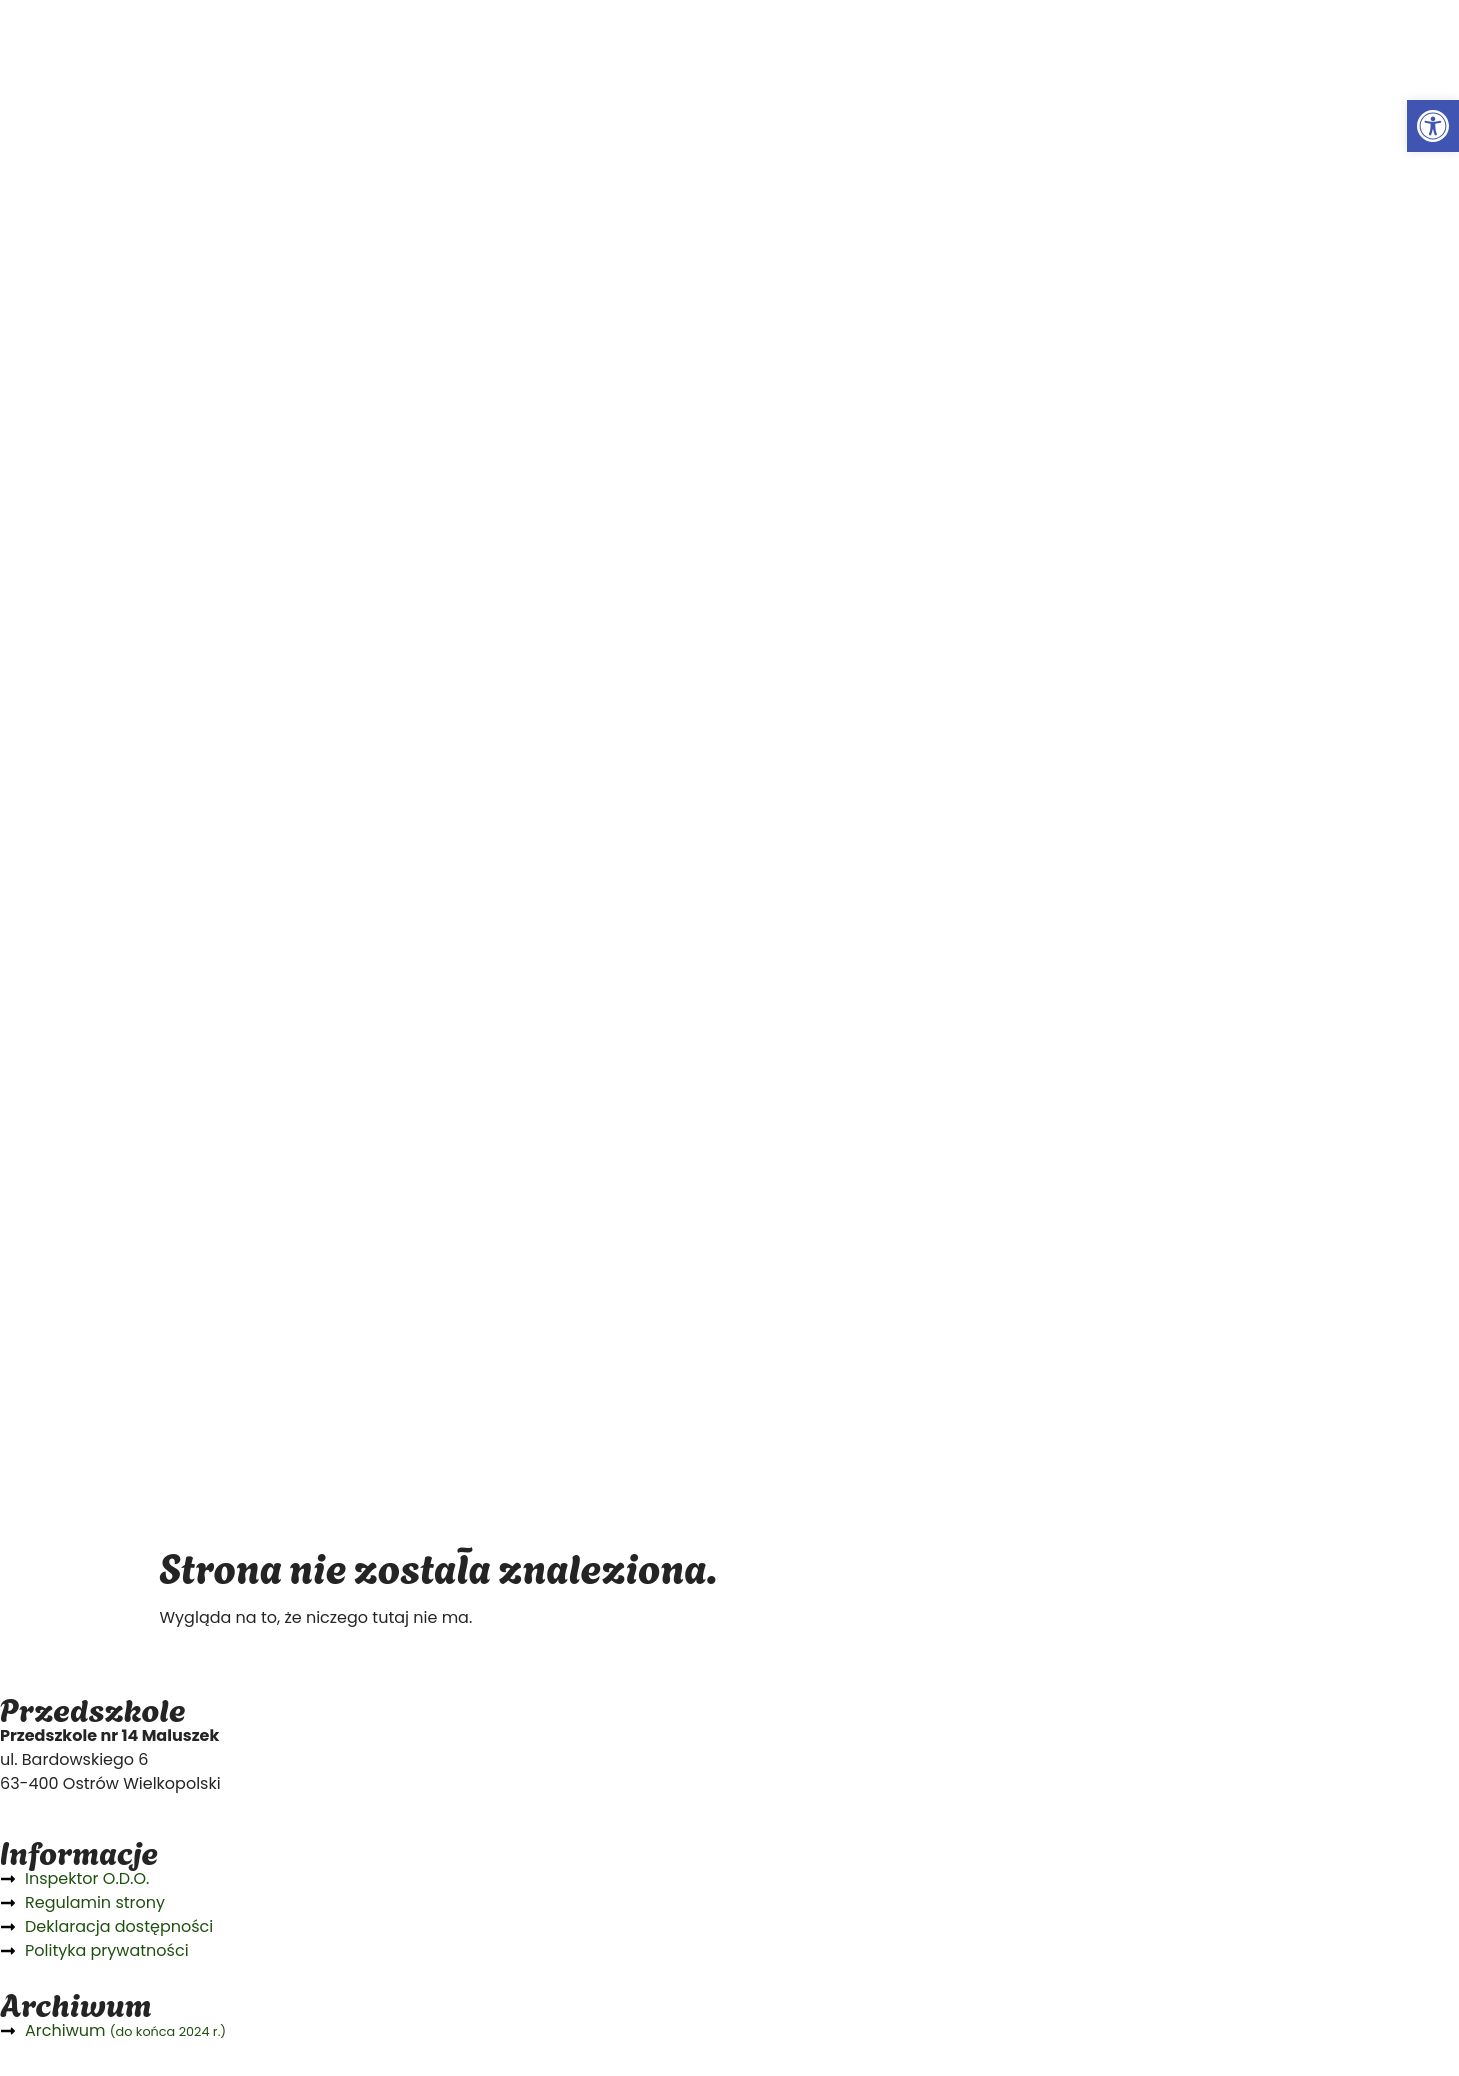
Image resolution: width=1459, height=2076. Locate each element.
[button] (1433, 126)
